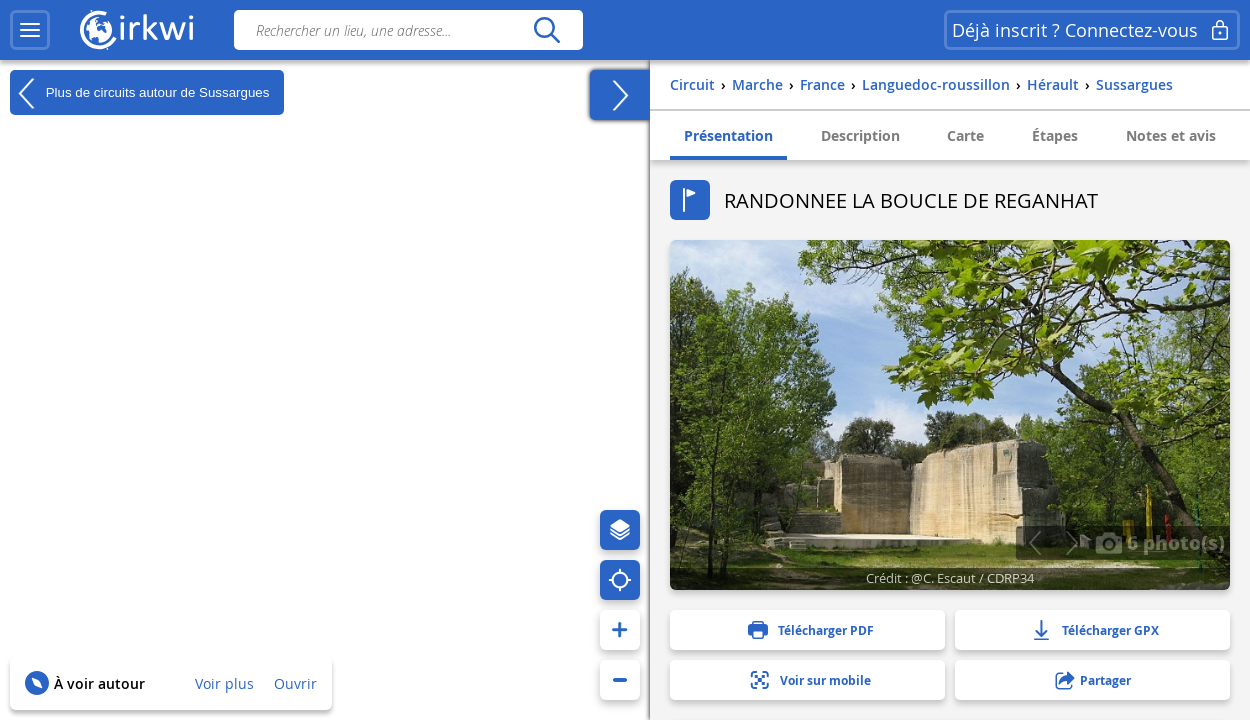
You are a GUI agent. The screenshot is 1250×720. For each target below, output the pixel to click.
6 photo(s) (1160, 542)
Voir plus (224, 683)
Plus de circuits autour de (139, 93)
